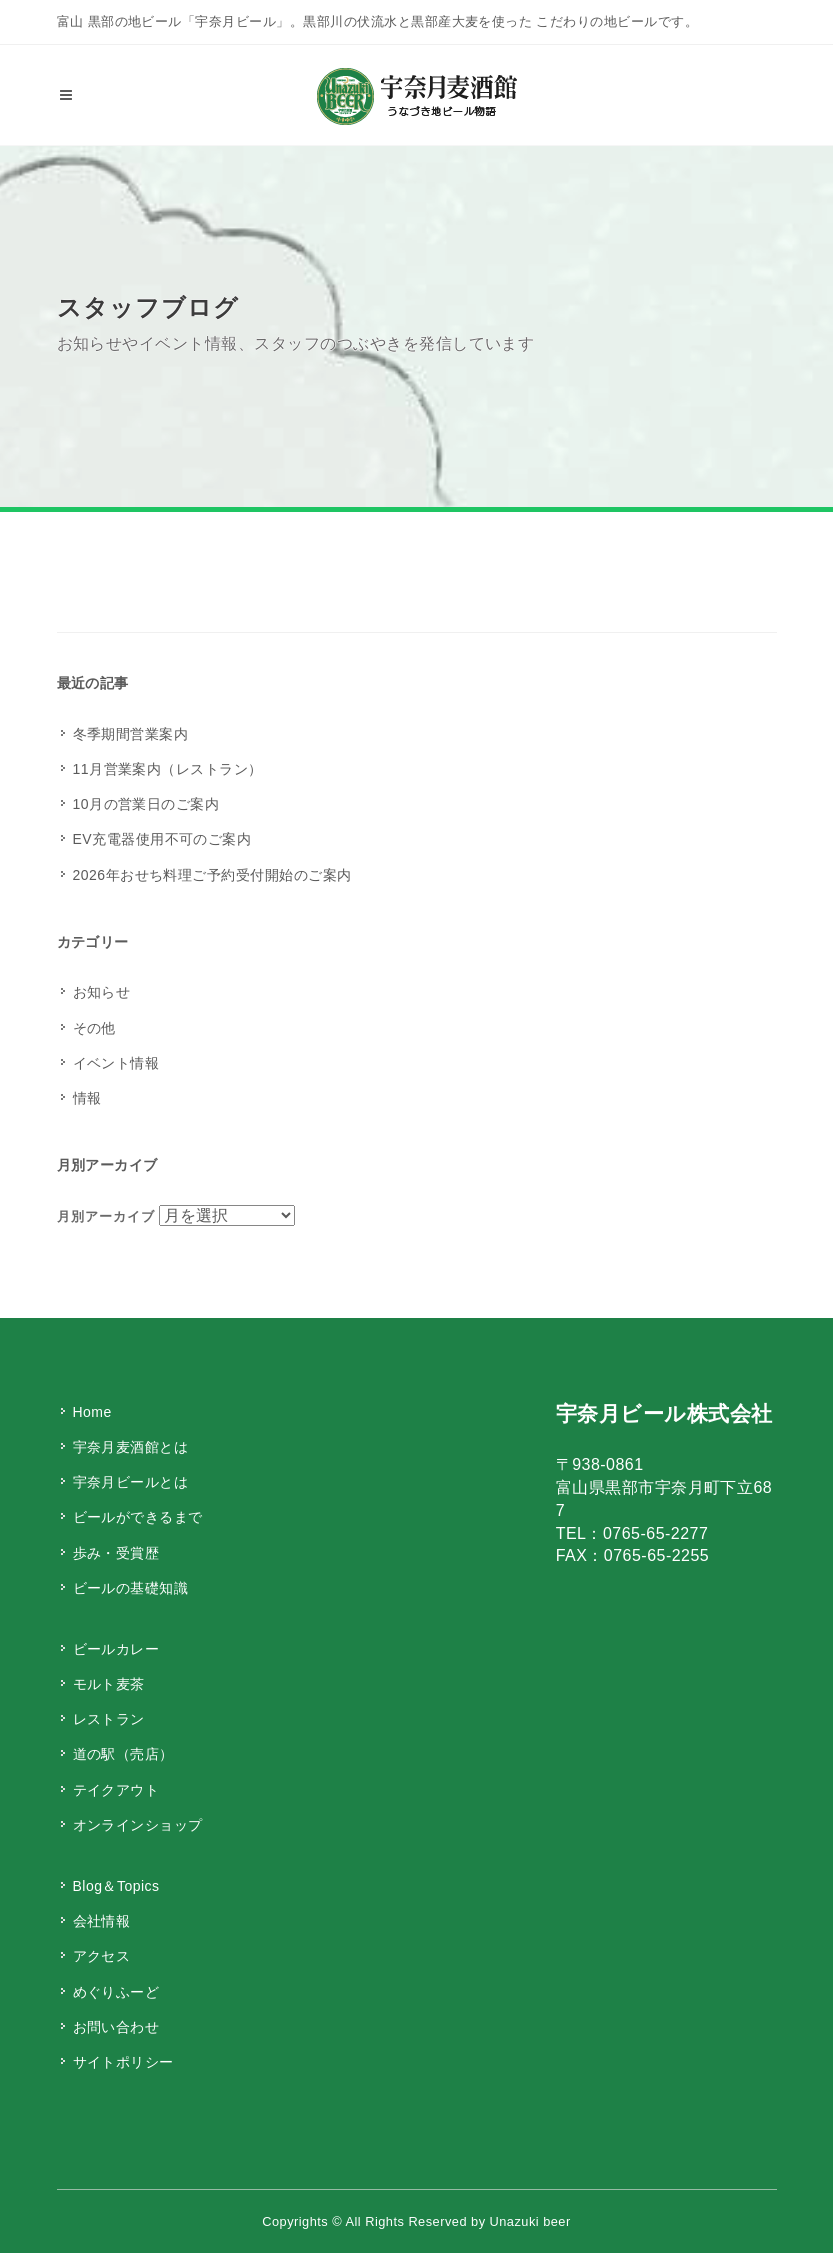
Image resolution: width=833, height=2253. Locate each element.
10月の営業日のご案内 (146, 804)
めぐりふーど (116, 1992)
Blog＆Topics (116, 1886)
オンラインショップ (138, 1825)
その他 (94, 1028)
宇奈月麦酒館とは (131, 1447)
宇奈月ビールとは (131, 1482)
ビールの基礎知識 (131, 1588)
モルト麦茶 (109, 1684)
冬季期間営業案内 (131, 734)
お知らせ (102, 992)
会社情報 (102, 1921)
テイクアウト (116, 1790)
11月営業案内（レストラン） (168, 769)
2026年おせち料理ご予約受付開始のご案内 (212, 875)
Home (92, 1412)
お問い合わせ (116, 2027)
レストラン (109, 1719)
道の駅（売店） (123, 1754)
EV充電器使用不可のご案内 (162, 839)
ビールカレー (116, 1649)
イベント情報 (116, 1063)
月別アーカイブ (106, 1216)
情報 (87, 1098)
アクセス (102, 1956)
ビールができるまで (138, 1517)
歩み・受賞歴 (116, 1553)
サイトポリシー (123, 2062)
